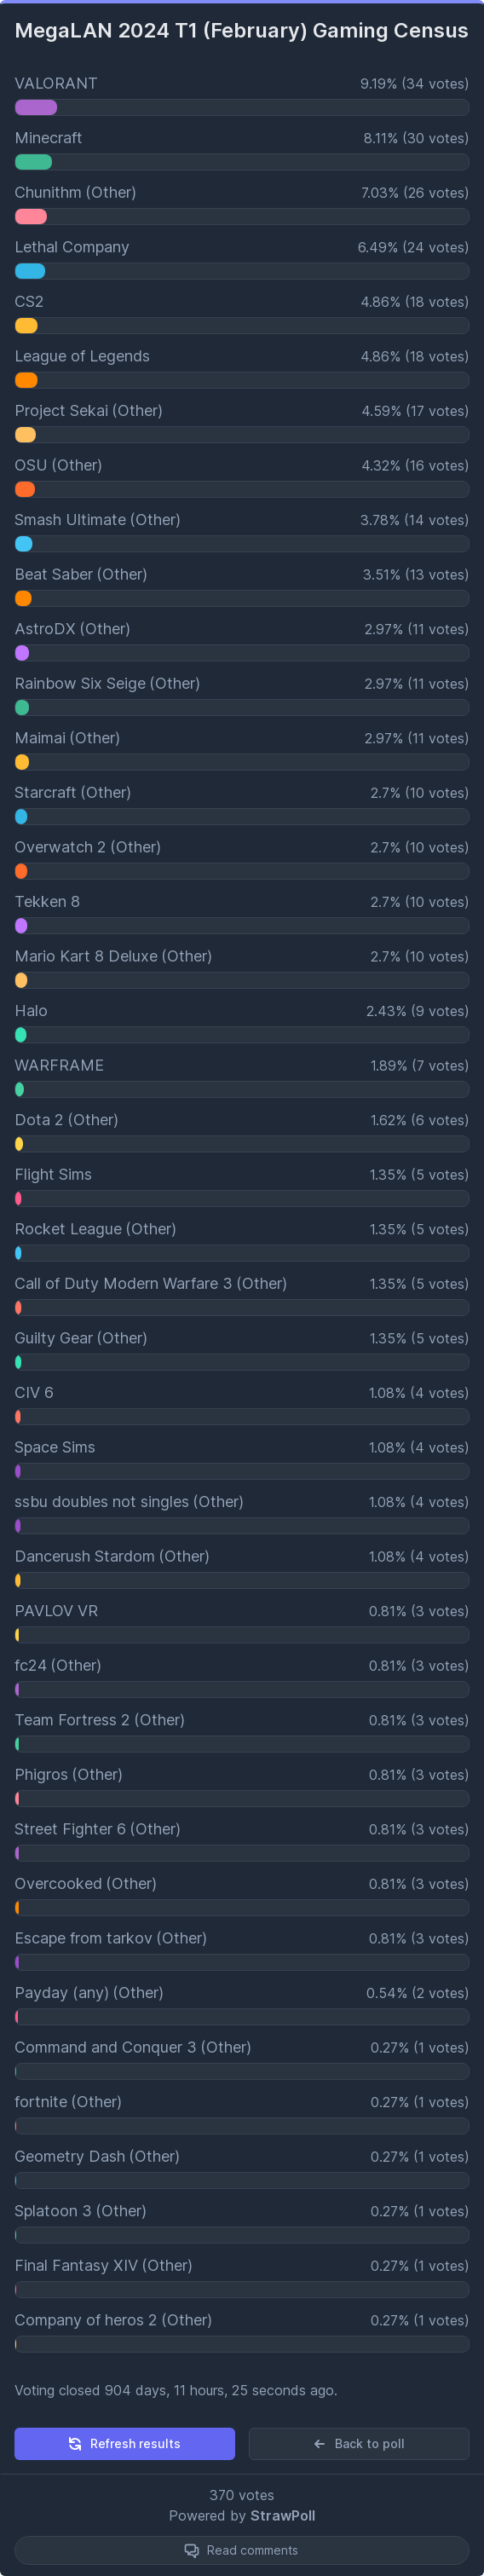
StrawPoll (283, 2515)
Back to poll (358, 2443)
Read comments (252, 2550)
